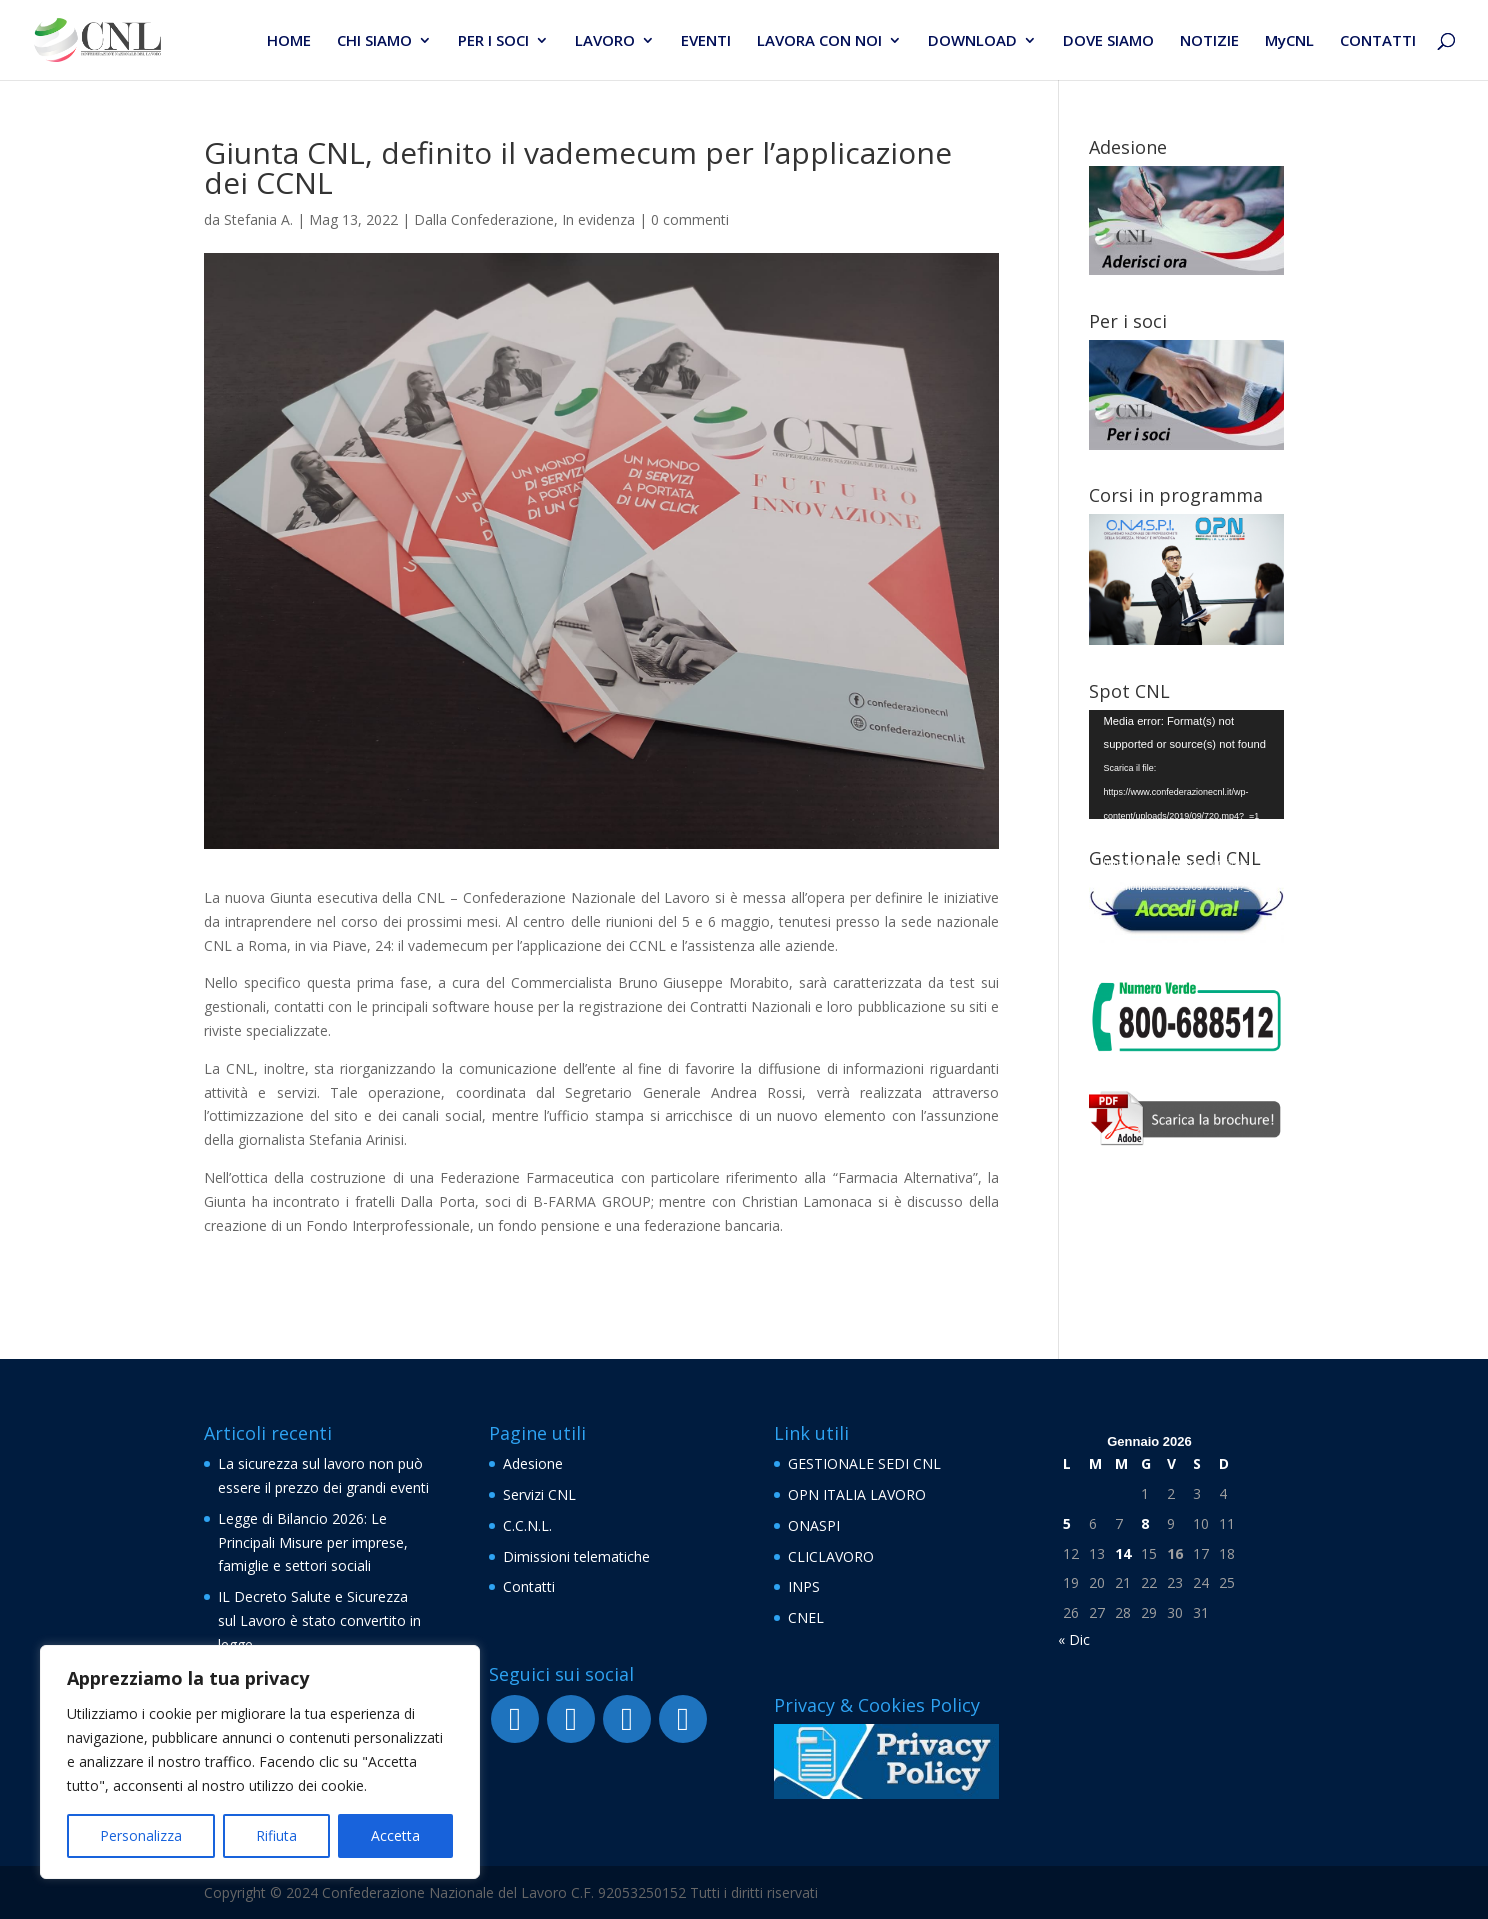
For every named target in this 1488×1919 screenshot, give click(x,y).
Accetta (395, 1835)
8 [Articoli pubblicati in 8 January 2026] (1145, 1523)
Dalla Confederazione (484, 219)
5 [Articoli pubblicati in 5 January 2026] (1067, 1523)
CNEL (806, 1617)
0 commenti (690, 219)
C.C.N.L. (527, 1525)
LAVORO (605, 41)
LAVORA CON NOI (819, 41)
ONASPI (814, 1525)
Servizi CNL (539, 1494)
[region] (260, 1762)
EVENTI (706, 41)
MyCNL (1289, 41)
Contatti (529, 1586)
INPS (804, 1586)
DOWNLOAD (972, 41)
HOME (289, 41)
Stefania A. (258, 219)
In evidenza (598, 219)
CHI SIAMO (374, 41)
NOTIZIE (1209, 41)
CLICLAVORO (831, 1556)
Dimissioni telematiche (576, 1556)
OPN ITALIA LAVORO (857, 1494)
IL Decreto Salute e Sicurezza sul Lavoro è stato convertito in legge (319, 1620)
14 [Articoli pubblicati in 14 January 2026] (1123, 1553)
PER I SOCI (493, 41)
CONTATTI (1378, 41)
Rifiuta (276, 1835)
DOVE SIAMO (1108, 41)
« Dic (1074, 1639)
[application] (1186, 765)
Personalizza (141, 1835)
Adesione (533, 1463)
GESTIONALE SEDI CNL (864, 1463)
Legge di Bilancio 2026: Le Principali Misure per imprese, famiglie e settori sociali (313, 1542)
